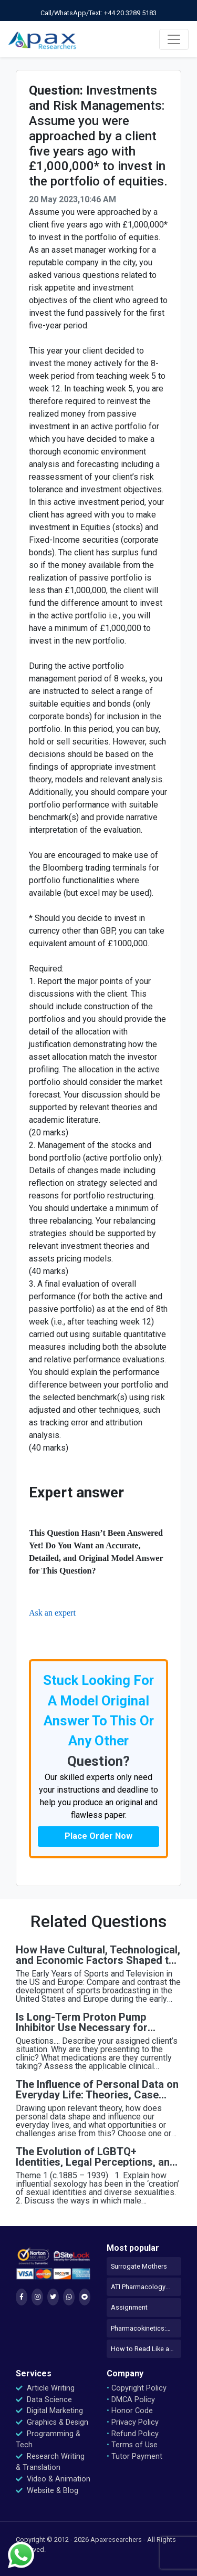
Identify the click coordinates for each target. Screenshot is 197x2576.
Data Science (44, 2399)
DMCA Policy (131, 2399)
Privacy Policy (133, 2422)
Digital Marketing (49, 2410)
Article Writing (45, 2388)
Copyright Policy (137, 2388)
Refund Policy (133, 2433)
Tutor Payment (134, 2456)
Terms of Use (132, 2444)
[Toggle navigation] (174, 39)
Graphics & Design (52, 2422)
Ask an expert (52, 1612)
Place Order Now (98, 1836)
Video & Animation (53, 2479)
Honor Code (130, 2410)
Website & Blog (47, 2490)
